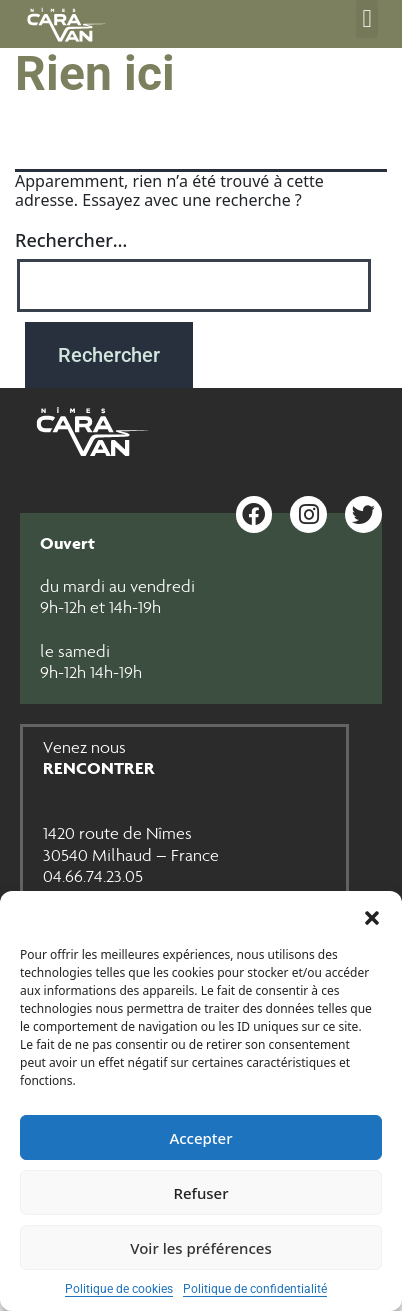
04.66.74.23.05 (93, 876)
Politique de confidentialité (255, 1289)
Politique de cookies (119, 1289)
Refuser (200, 1193)
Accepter (200, 1138)
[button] (372, 916)
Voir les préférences (200, 1248)
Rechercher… (71, 240)
